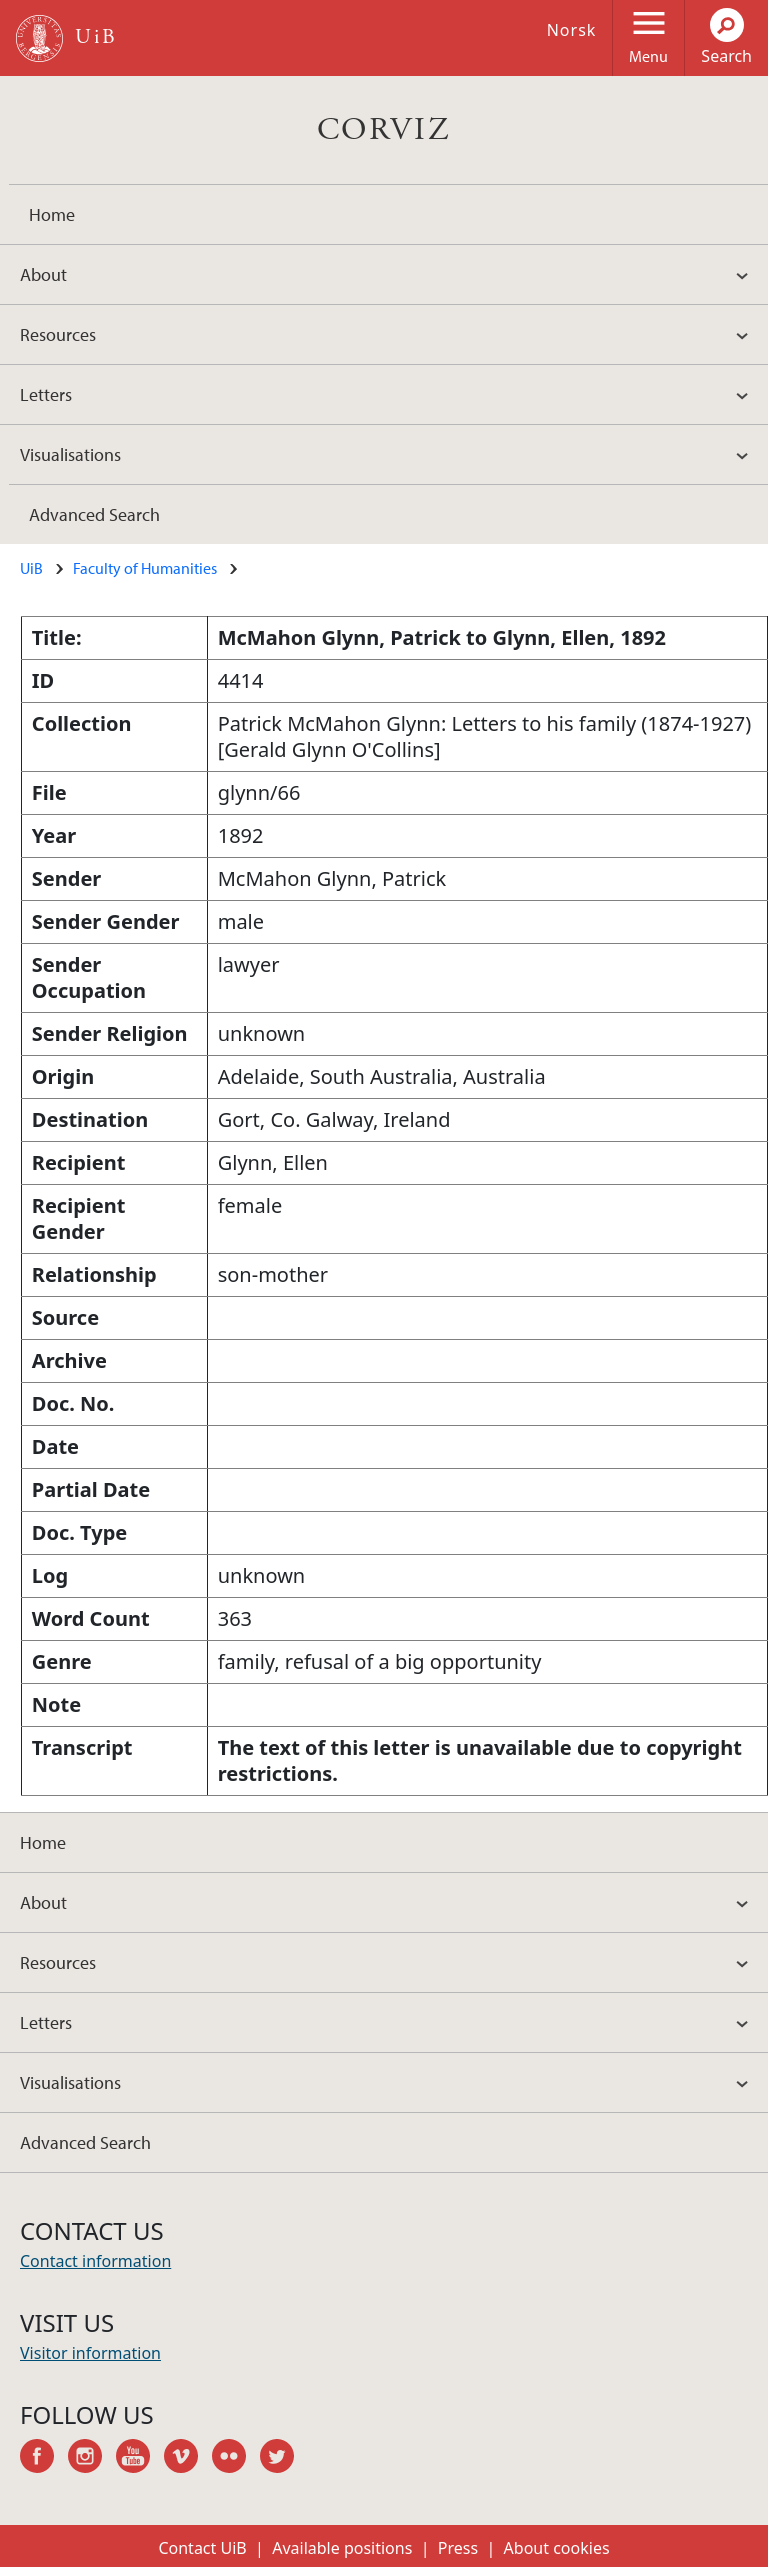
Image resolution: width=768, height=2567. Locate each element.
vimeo (188, 2459)
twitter (284, 2459)
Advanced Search (94, 514)
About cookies (557, 2548)
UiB (31, 568)
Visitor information (90, 2353)
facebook (44, 2459)
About (43, 274)
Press (458, 2548)
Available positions (342, 2548)
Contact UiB (202, 2548)
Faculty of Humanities (145, 568)
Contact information (95, 2261)
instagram (92, 2459)
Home (52, 214)
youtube (140, 2459)
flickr (236, 2459)
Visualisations (70, 454)
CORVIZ (384, 130)
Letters (46, 394)
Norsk (572, 30)
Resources (58, 334)
